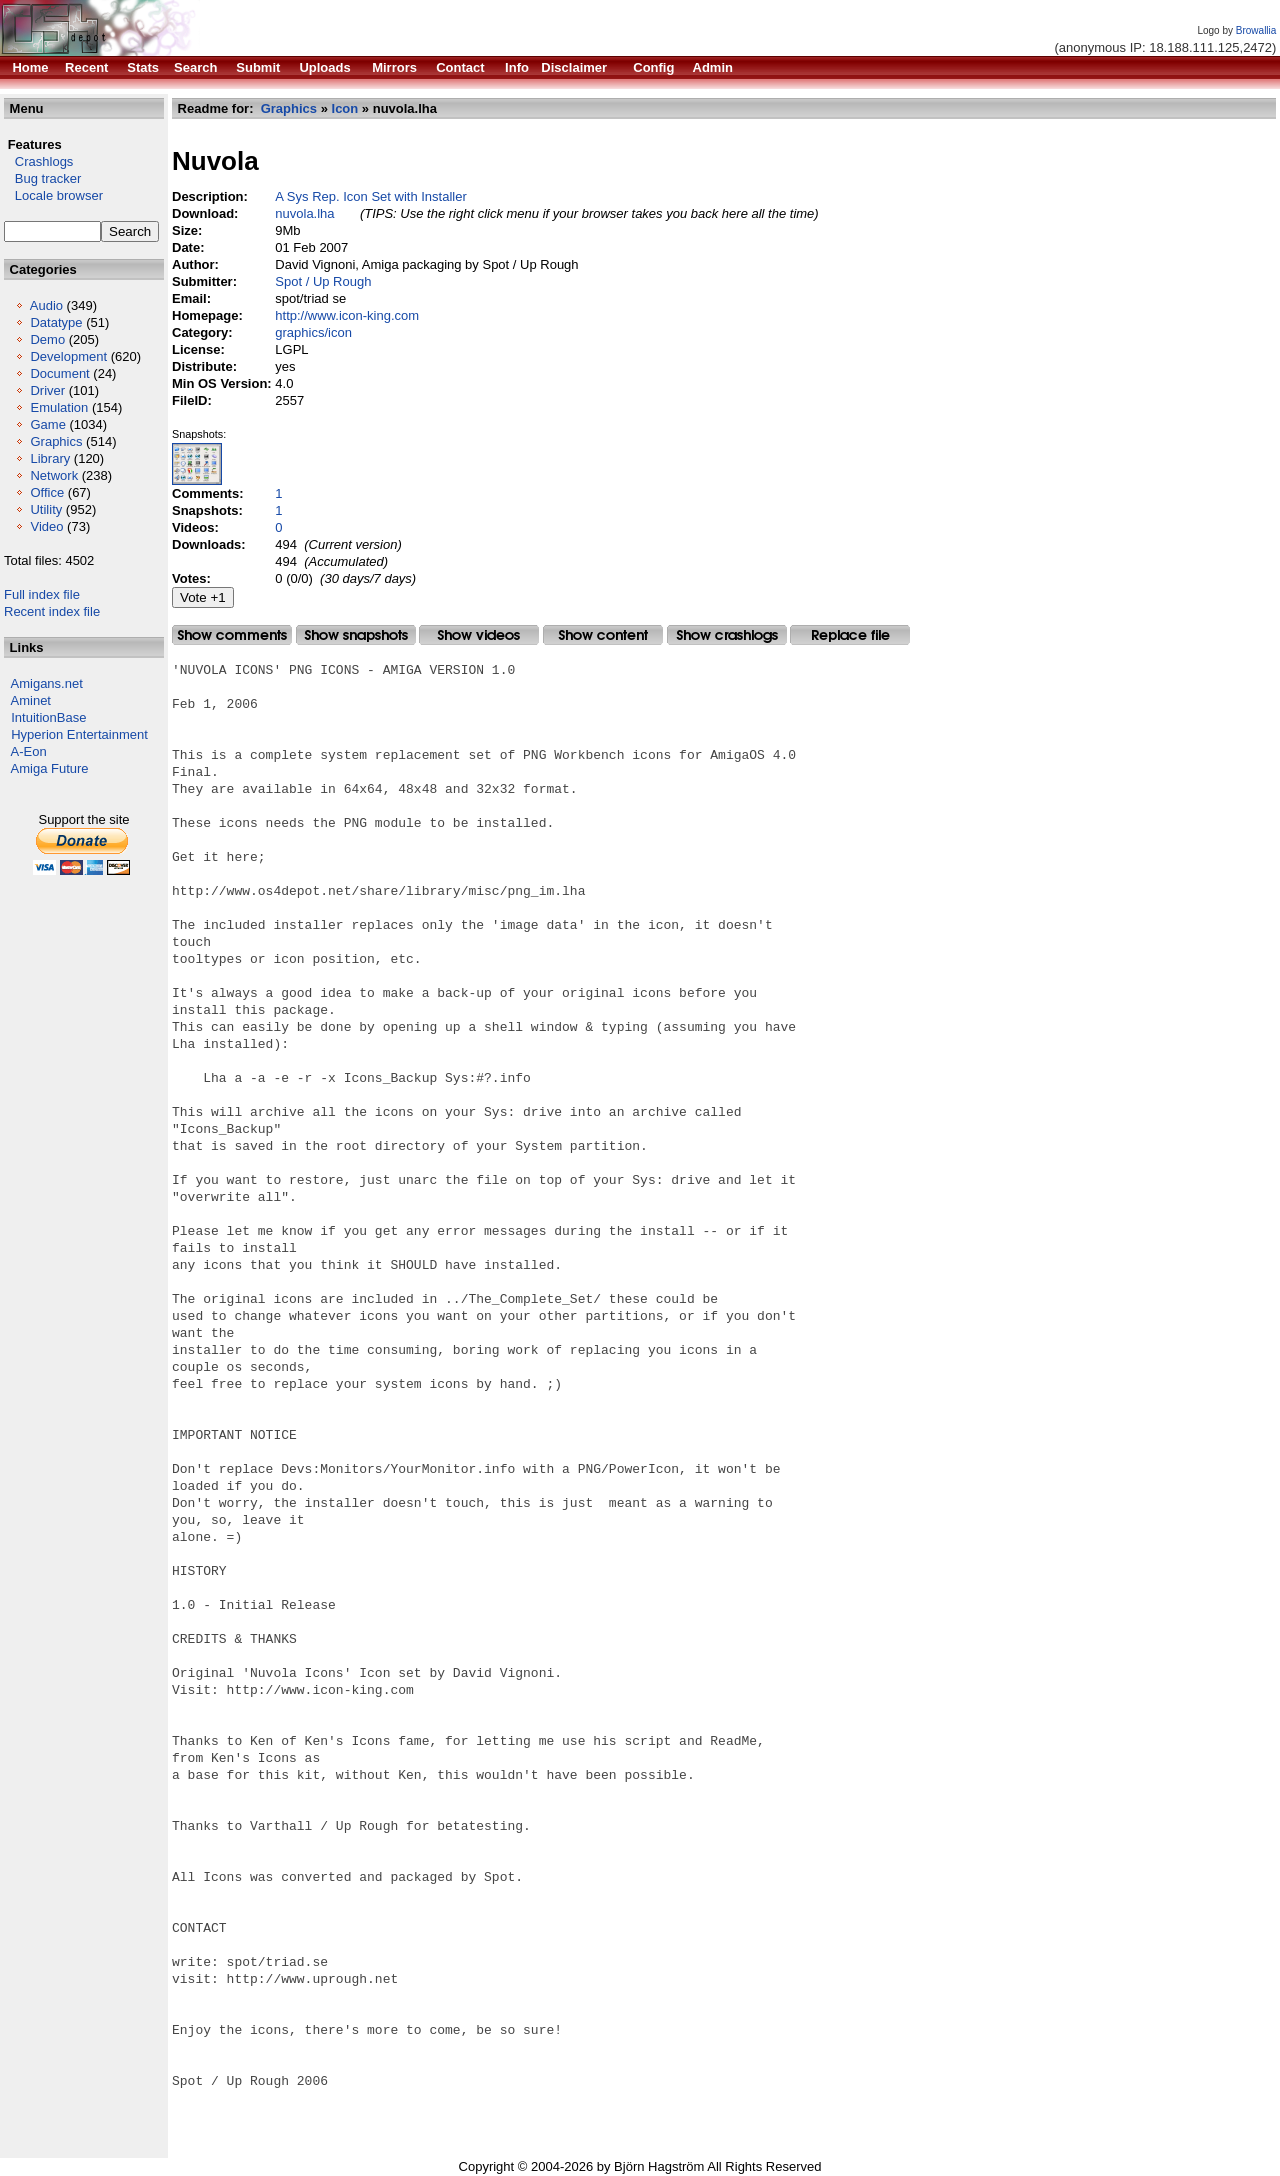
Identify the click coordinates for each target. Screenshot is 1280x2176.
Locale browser (53, 195)
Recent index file (52, 611)
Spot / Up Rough (323, 281)
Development (68, 356)
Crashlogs (38, 161)
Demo (47, 339)
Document (59, 373)
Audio (46, 305)
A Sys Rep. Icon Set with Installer (370, 196)
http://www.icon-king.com (347, 315)
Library (50, 458)
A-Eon (29, 751)
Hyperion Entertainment (79, 734)
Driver (47, 390)
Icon (345, 108)
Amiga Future (50, 768)
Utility (46, 509)
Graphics (56, 441)
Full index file (42, 594)
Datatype (56, 322)
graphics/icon (313, 332)
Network (54, 475)
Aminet (31, 700)
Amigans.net (47, 683)
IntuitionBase (48, 717)
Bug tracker (42, 178)
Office (47, 492)
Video (46, 526)
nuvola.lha (304, 213)
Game (47, 424)
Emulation (59, 407)
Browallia (1256, 30)
